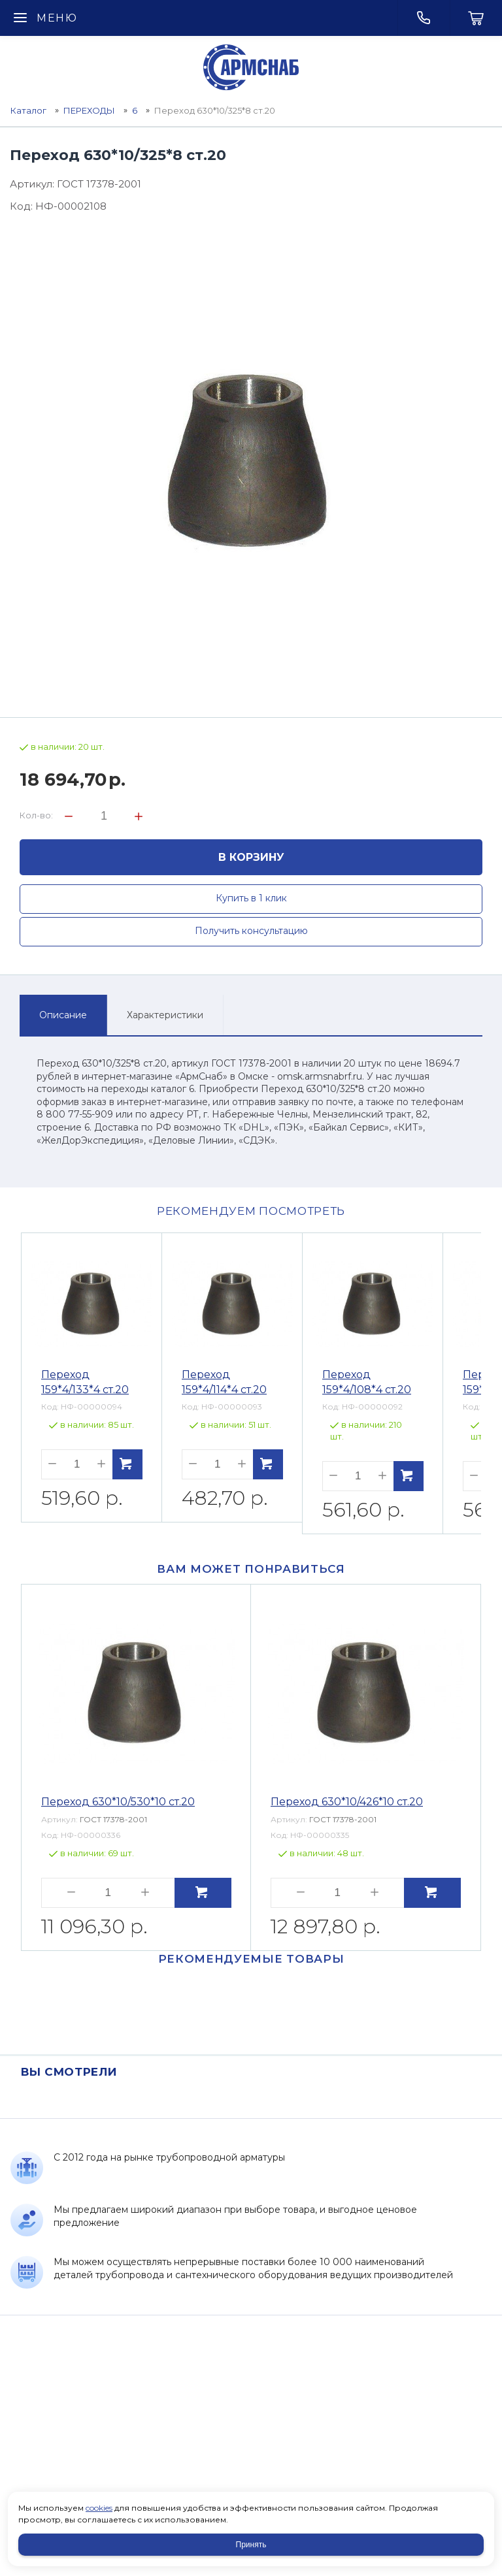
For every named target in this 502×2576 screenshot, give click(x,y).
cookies (99, 2508)
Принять (251, 2544)
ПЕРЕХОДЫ (89, 110)
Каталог (28, 110)
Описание (63, 1015)
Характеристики (165, 1015)
